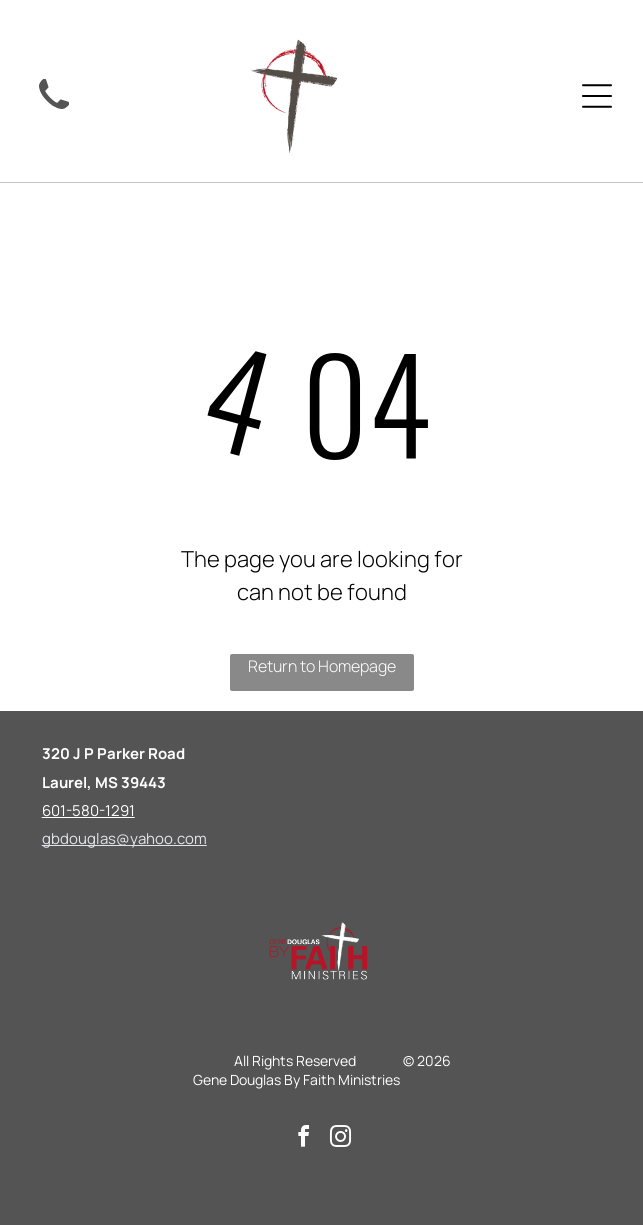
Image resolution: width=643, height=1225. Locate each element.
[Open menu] (597, 96)
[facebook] (303, 1139)
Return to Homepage (322, 666)
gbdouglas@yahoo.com (124, 838)
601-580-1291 (88, 810)
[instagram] (340, 1139)
